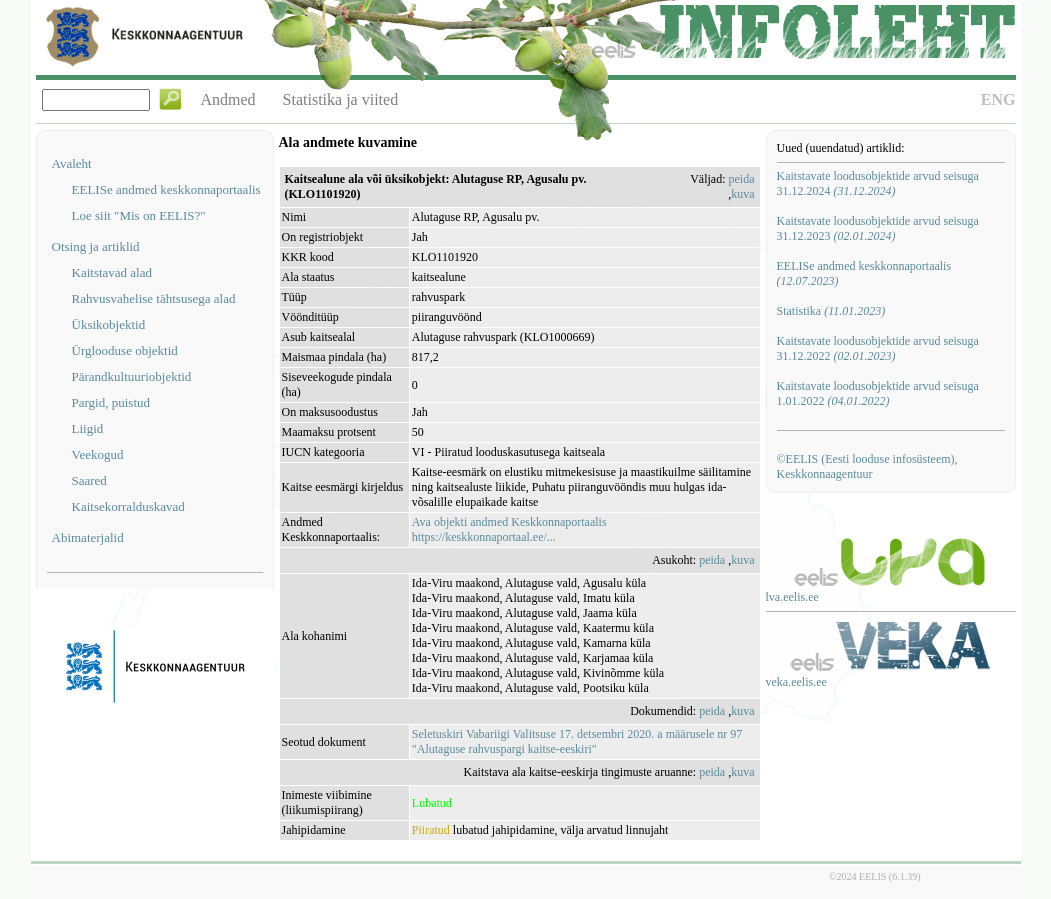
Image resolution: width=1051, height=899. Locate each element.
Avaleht (72, 163)
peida (742, 179)
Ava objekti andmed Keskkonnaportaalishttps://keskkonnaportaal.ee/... (509, 529)
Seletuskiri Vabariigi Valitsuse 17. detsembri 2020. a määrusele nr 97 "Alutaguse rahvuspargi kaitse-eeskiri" (577, 741)
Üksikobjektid (109, 324)
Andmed (228, 99)
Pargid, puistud (111, 402)
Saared (89, 480)
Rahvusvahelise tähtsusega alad (154, 298)
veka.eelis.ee (796, 682)
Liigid (88, 428)
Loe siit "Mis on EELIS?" (139, 215)
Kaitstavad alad (112, 272)
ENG (998, 99)
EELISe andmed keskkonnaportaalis (166, 189)
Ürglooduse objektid (125, 350)
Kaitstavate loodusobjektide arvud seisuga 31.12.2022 (878, 348)
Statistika (831, 311)
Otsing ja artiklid (96, 246)
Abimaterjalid (88, 537)
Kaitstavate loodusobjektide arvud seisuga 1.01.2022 (878, 393)
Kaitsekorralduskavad (128, 506)
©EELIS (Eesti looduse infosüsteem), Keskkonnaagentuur (867, 466)
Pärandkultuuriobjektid (132, 376)
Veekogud (98, 454)
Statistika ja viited (341, 99)
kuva (742, 194)
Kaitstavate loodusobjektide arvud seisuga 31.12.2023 (878, 228)
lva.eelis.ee (792, 597)
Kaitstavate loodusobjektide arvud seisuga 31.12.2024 (878, 183)
